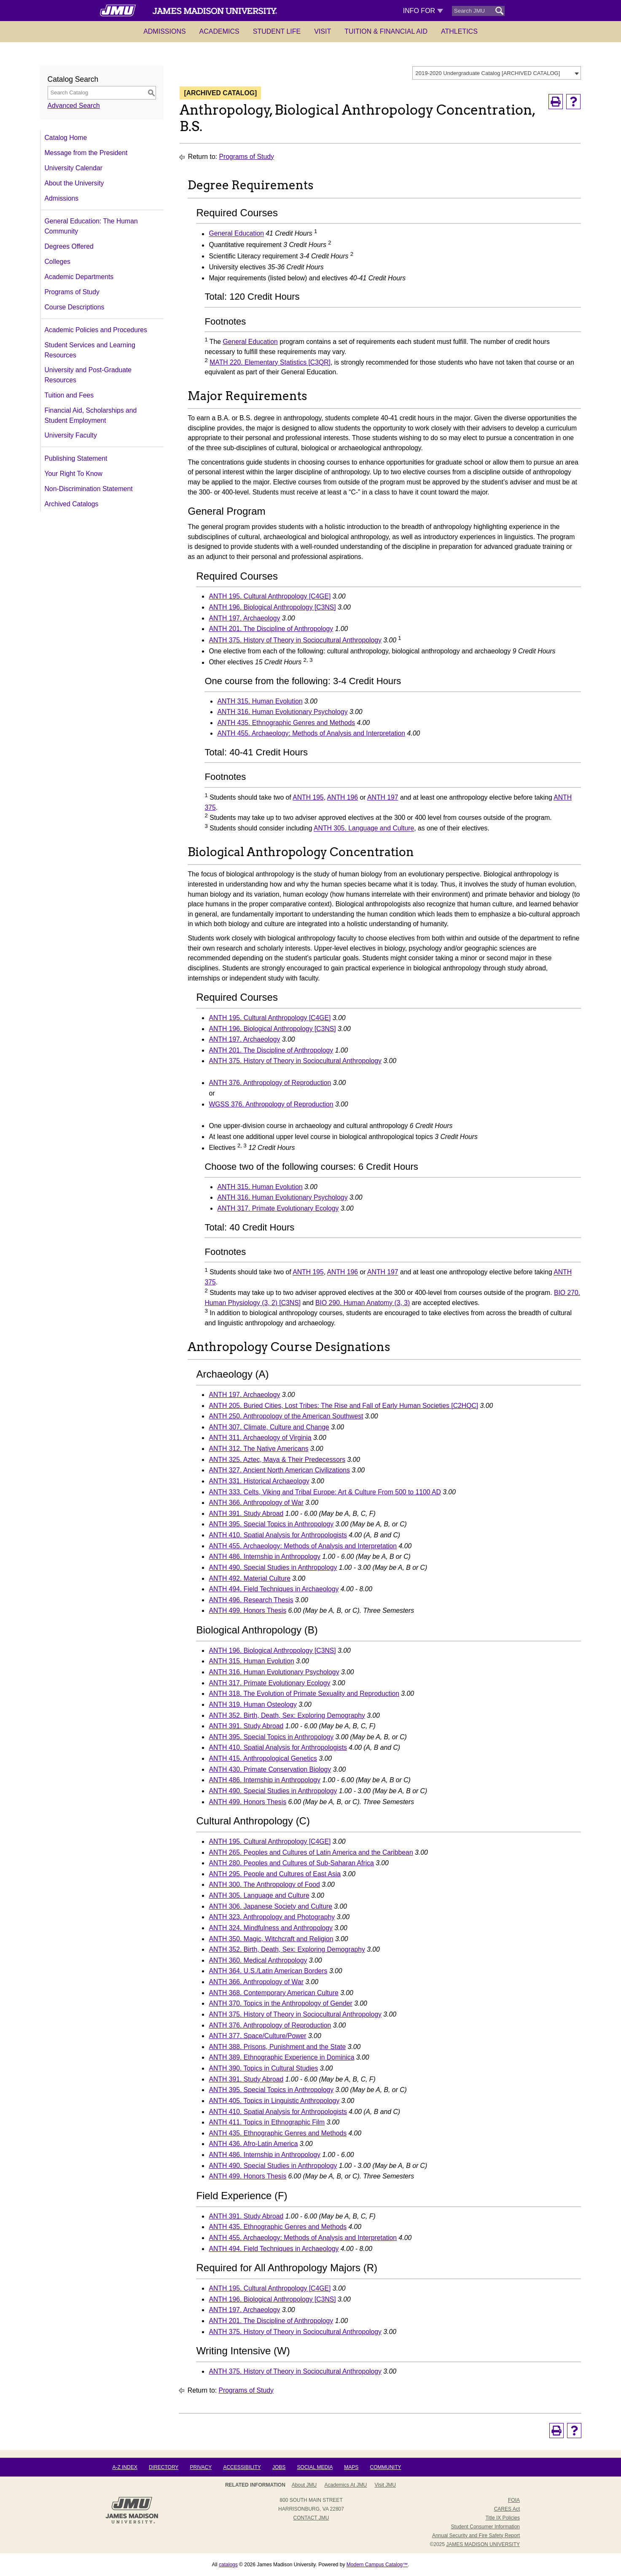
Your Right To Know (73, 473)
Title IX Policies (502, 2518)
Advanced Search (74, 105)
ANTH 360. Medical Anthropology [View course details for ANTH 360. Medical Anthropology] (258, 1960)
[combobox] (496, 73)
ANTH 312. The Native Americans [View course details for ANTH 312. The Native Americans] (258, 1448)
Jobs (278, 2467)
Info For (423, 10)
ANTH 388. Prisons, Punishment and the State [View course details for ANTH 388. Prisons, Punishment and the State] (277, 2046)
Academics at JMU (346, 2485)
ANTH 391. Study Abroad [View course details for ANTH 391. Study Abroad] (246, 1513)
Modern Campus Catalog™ (377, 2565)
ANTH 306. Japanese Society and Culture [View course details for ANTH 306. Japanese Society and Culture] (270, 1906)
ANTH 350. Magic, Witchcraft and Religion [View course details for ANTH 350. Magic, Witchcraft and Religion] (271, 1938)
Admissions (164, 31)
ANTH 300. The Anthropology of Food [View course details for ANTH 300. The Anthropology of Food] (264, 1884)
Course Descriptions (75, 307)
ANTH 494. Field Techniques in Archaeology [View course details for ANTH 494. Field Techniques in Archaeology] (274, 1589)
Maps (351, 2467)
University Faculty (71, 435)
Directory (163, 2467)
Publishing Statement (76, 458)
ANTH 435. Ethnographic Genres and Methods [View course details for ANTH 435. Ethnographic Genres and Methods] (286, 722)
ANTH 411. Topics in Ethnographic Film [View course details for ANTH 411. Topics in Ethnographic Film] (267, 2122)
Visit (322, 31)
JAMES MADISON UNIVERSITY (483, 2544)
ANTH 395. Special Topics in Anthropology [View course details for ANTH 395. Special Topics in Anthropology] (271, 1524)
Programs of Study (72, 291)
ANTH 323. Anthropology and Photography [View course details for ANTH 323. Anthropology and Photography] (272, 1917)
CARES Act (507, 2509)
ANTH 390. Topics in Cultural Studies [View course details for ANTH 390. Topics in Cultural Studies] (263, 2068)
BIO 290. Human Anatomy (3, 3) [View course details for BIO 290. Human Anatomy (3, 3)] (362, 1302)
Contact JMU (311, 2518)
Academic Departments (79, 276)
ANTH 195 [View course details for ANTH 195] (308, 797)
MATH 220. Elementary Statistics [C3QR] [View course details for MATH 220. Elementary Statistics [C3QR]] (270, 362)
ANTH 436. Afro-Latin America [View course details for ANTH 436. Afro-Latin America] (253, 2143)
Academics (219, 31)
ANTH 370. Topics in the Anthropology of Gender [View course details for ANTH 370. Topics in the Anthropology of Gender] (280, 2003)
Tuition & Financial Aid (385, 31)
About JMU (304, 2485)
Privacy (201, 2467)
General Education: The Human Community (91, 226)
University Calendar (73, 168)
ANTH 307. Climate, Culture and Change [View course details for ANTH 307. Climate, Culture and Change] (269, 1427)
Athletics (459, 31)
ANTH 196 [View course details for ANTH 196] (342, 797)
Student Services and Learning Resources (90, 350)
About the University (74, 183)
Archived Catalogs (72, 504)
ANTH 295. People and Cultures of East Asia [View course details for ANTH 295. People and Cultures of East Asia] (275, 1874)
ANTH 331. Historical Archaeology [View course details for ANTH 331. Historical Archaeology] (259, 1481)
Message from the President (86, 152)
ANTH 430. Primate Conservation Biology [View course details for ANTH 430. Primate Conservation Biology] (270, 1769)
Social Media (315, 2467)
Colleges (57, 261)
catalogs (228, 2565)
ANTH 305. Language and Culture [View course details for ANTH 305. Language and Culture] (364, 828)
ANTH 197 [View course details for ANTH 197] (382, 797)
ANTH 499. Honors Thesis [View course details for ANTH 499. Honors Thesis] (247, 1610)
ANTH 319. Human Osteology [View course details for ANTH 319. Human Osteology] (252, 1704)
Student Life (277, 31)
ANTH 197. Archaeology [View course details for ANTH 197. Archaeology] (244, 618)
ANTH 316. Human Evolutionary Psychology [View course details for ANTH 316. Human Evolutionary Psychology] (282, 711)
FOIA (514, 2500)
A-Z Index (124, 2467)
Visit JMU (385, 2485)
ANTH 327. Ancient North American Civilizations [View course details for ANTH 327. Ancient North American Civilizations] (279, 1470)
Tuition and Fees (69, 395)
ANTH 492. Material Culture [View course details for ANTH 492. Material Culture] (249, 1578)
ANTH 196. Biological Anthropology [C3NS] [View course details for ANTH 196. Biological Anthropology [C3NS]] (272, 607)
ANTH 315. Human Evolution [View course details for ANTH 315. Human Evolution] (259, 701)
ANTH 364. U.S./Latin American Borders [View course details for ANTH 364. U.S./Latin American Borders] (268, 1970)
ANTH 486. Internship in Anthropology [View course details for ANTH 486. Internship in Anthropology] (264, 1556)
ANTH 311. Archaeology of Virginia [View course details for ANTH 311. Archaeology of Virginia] (260, 1437)
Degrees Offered (69, 246)
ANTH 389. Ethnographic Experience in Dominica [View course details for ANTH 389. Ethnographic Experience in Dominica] (281, 2057)
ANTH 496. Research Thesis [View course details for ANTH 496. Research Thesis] (251, 1600)
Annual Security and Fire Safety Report (476, 2535)
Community (385, 2467)
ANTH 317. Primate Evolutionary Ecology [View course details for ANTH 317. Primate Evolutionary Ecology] (278, 1208)
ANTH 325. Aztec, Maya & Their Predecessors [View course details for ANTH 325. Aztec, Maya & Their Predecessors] (277, 1459)
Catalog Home (66, 137)
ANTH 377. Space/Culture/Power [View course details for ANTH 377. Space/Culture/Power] (257, 2035)
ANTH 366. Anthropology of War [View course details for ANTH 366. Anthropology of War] (256, 1502)
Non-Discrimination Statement (89, 488)
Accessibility (242, 2467)
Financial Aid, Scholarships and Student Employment (91, 415)
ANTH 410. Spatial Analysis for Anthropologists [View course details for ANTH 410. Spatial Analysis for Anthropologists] (278, 1535)
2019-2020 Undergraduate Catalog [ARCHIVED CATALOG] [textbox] (488, 73)
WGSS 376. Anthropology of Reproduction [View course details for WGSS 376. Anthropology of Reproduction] (271, 1104)
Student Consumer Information (485, 2527)
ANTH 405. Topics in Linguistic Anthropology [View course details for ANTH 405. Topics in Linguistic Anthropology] (274, 2100)
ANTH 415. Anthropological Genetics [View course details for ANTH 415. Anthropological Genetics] (263, 1758)
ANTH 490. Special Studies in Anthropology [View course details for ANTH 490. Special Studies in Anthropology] (273, 1567)
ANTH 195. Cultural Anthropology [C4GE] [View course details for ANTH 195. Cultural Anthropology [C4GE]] (270, 596)
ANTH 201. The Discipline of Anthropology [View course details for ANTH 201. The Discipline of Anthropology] (271, 628)
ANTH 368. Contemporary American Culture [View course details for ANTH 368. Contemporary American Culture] (273, 1992)
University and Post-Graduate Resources (88, 375)
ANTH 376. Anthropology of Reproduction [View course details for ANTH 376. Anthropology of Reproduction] (270, 1082)
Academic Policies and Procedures (96, 329)
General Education (236, 233)
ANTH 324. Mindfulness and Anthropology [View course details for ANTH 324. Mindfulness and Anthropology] (270, 1927)
